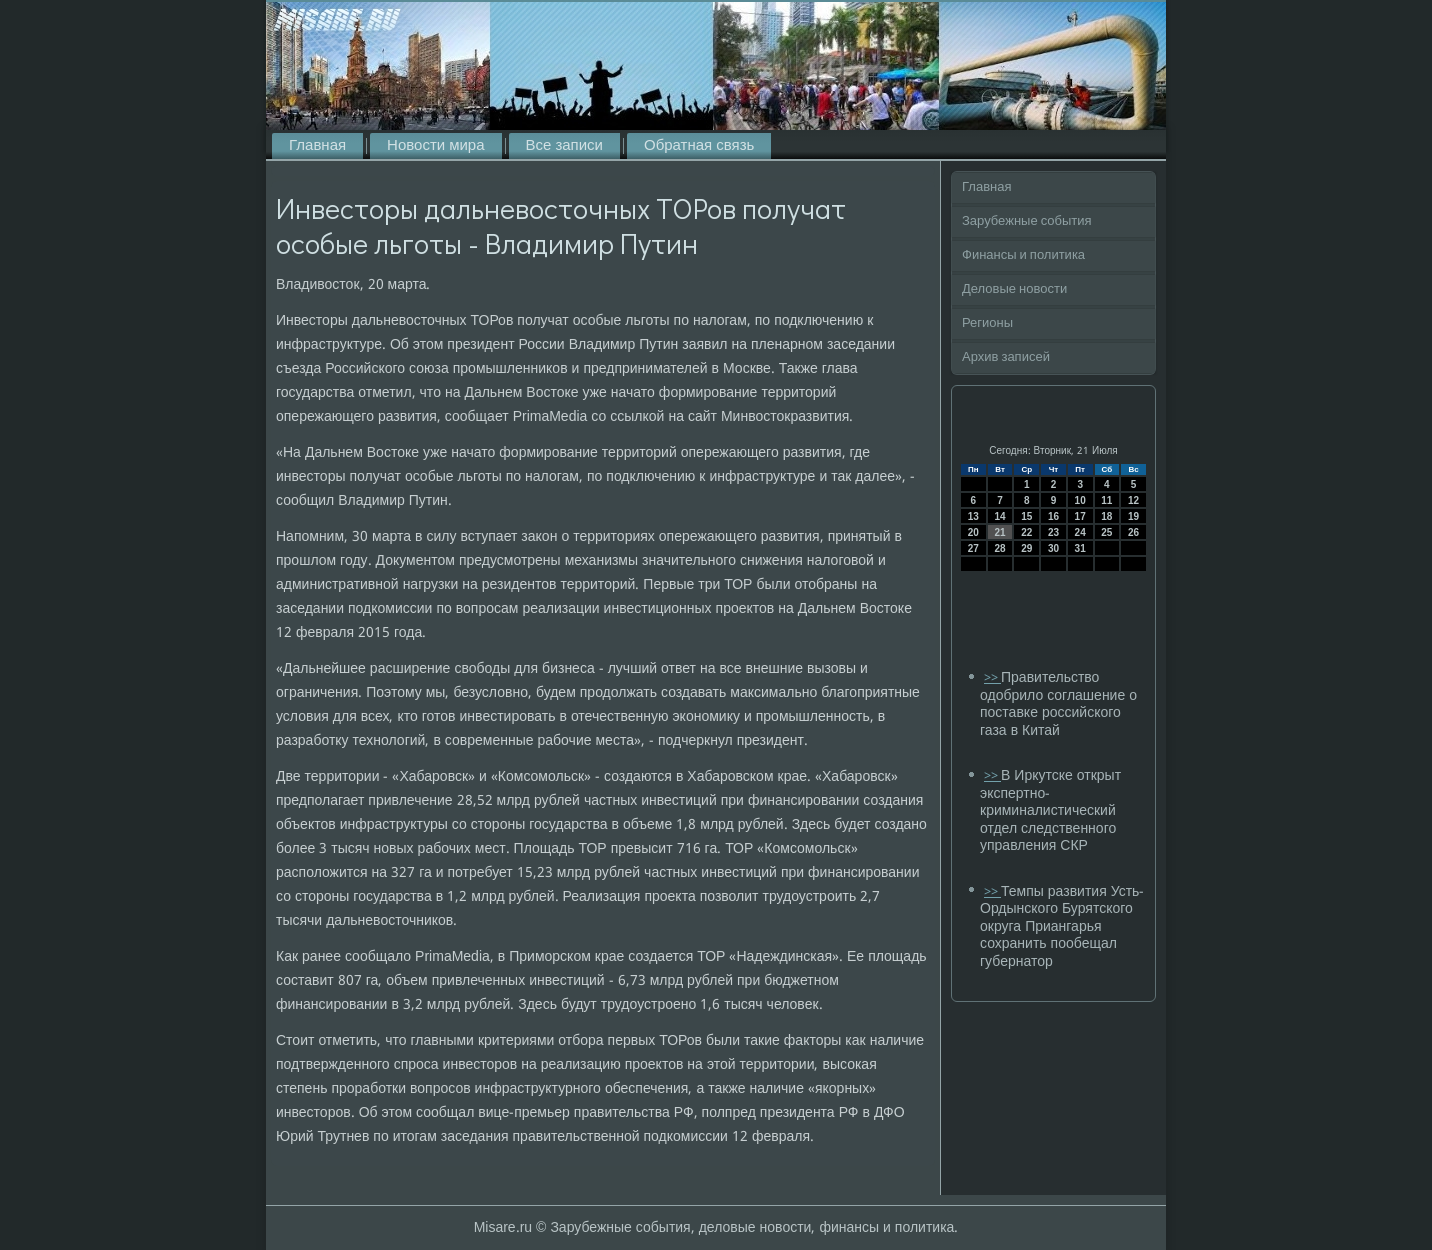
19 (1133, 516)
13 (973, 516)
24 (1080, 532)
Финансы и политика (1023, 255)
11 (1106, 500)
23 (1053, 532)
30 (1053, 548)
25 (1106, 532)
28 (999, 548)
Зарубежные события (1027, 221)
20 (973, 532)
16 (1053, 516)
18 (1106, 516)
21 (999, 532)
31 (1080, 548)
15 (1026, 516)
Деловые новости (1014, 289)
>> (992, 678)
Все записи (564, 146)
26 (1133, 532)
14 (999, 516)
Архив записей (1006, 357)
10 (1080, 500)
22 (1026, 532)
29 (1026, 548)
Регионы (987, 323)
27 (973, 548)
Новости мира (435, 146)
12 (1133, 500)
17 (1080, 516)
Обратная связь (699, 146)
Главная (317, 146)
